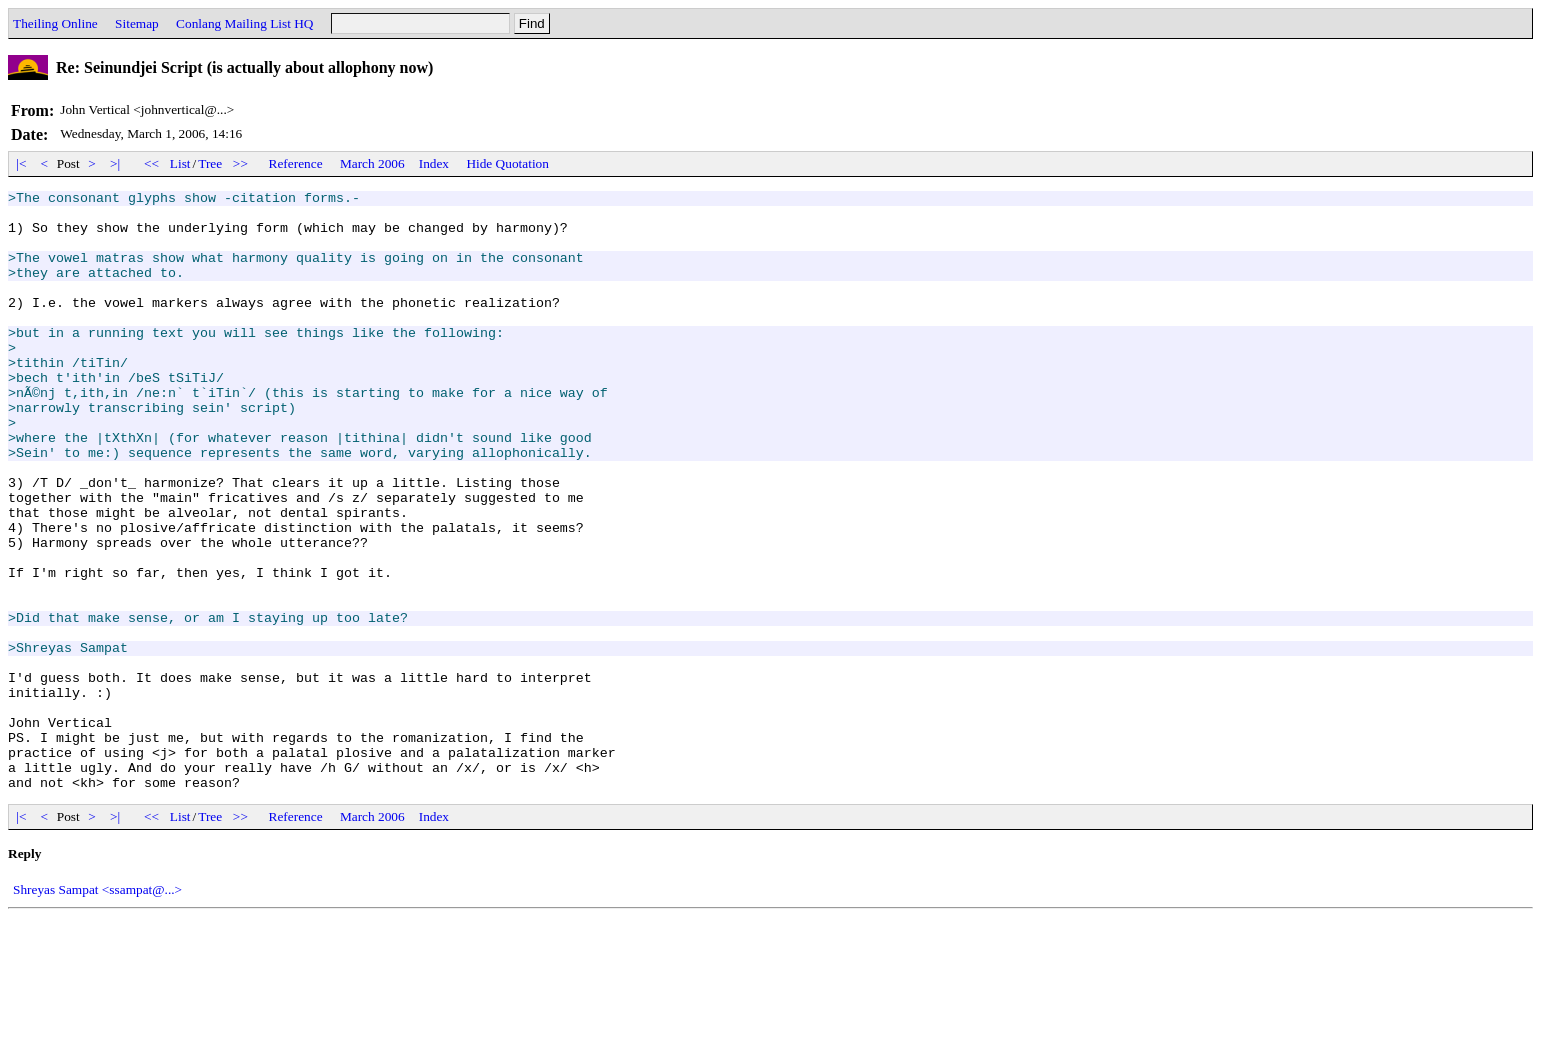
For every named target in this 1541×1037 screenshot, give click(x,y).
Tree (210, 163)
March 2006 (372, 163)
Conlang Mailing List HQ (244, 23)
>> (241, 163)
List (180, 163)
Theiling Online (55, 23)
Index (434, 163)
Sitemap (137, 23)
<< (152, 163)
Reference (296, 163)
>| (115, 163)
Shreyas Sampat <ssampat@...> (97, 1009)
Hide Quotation (507, 163)
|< (21, 163)
